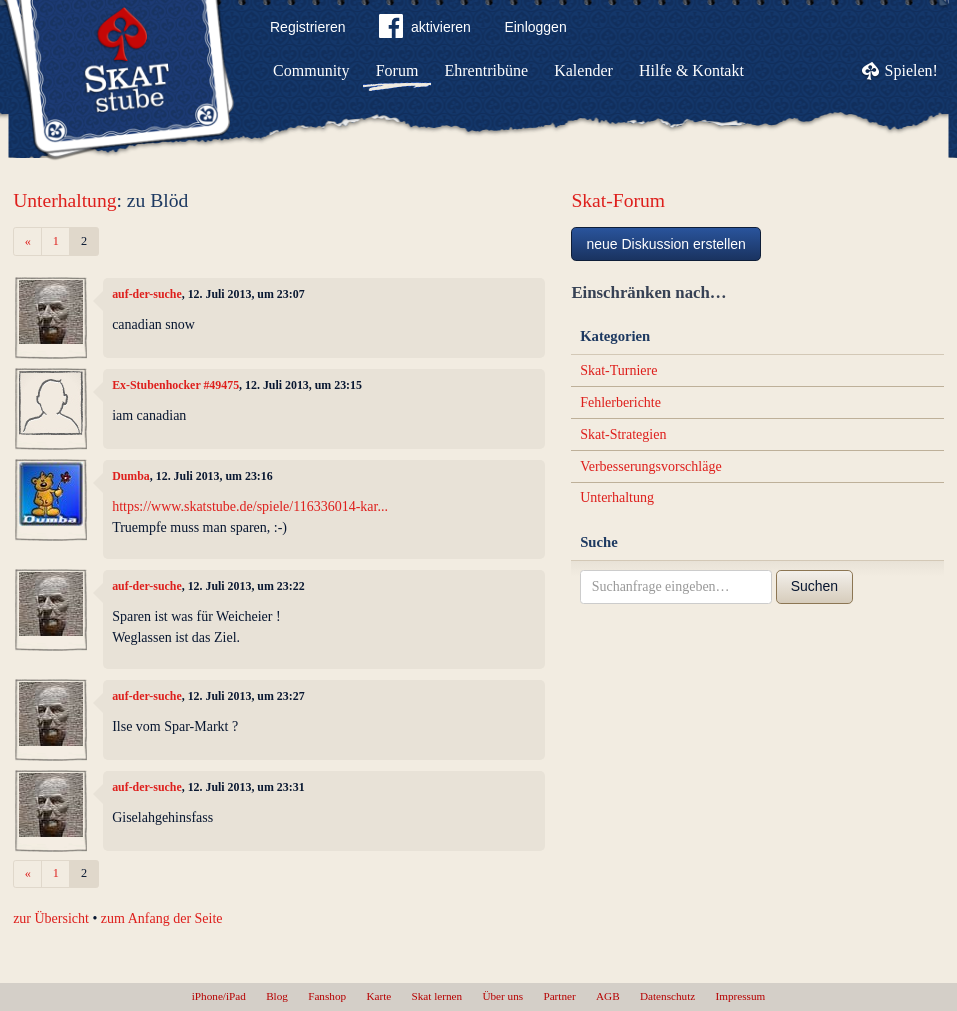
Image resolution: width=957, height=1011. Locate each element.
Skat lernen (437, 996)
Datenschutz (667, 996)
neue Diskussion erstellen (666, 244)
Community (311, 70)
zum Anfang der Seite (162, 918)
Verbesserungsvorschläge (651, 466)
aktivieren (425, 30)
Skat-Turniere (618, 370)
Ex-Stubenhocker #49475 (175, 385)
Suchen (814, 586)
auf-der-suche (147, 294)
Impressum (741, 996)
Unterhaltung (64, 200)
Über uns (502, 996)
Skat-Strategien (623, 434)
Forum (397, 70)
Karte (378, 996)
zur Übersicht (51, 918)
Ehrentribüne (487, 70)
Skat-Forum (618, 200)
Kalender (583, 70)
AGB (608, 996)
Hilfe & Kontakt (691, 70)
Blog (277, 996)
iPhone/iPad (219, 996)
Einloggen (535, 27)
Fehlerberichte (620, 402)
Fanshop (327, 996)
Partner (559, 996)
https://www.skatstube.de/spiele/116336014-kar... (250, 506)
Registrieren (307, 27)
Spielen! (911, 70)
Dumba (131, 476)
